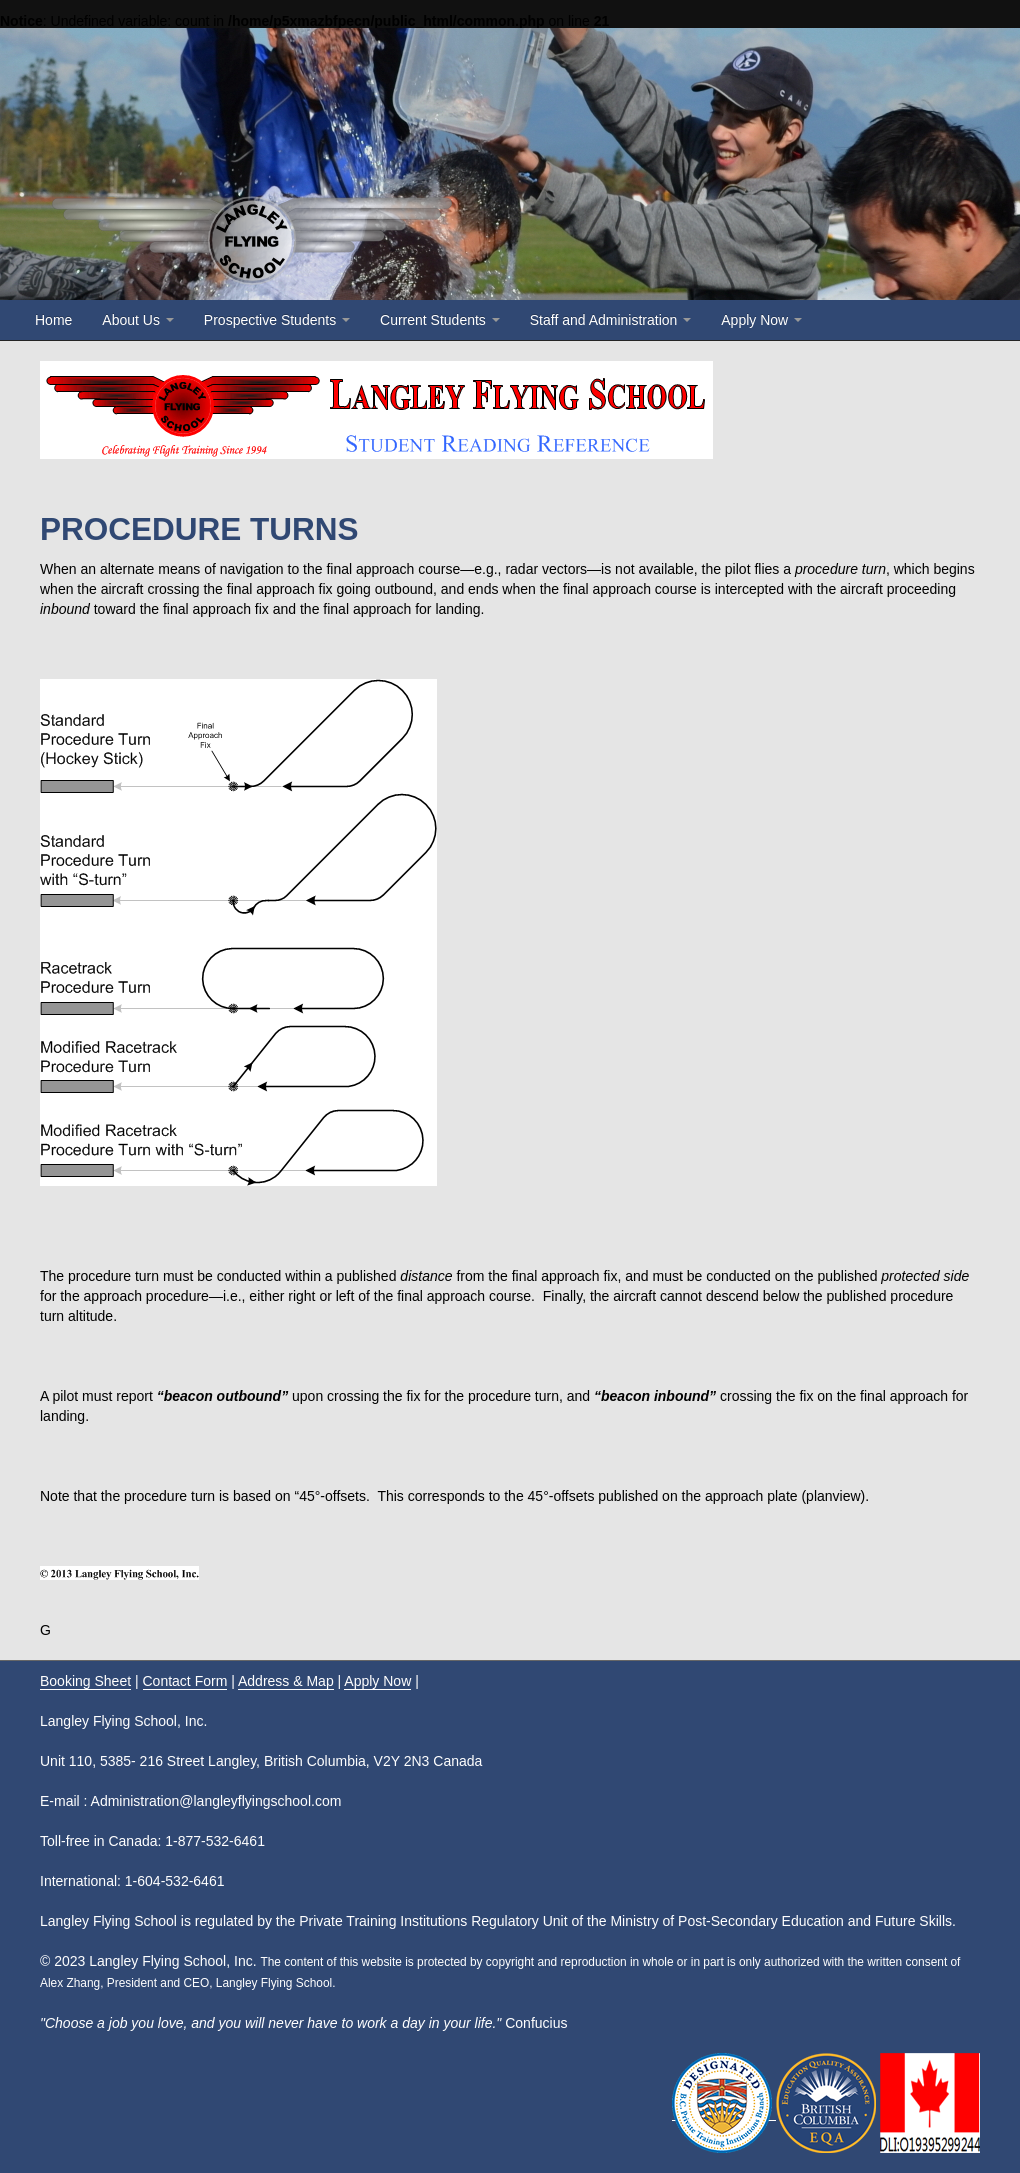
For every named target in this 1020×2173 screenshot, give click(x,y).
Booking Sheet (85, 1681)
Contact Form (185, 1681)
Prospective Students (277, 320)
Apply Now (761, 320)
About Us (137, 320)
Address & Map (286, 1681)
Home (53, 320)
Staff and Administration (611, 320)
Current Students (440, 320)
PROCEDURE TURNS (199, 529)
